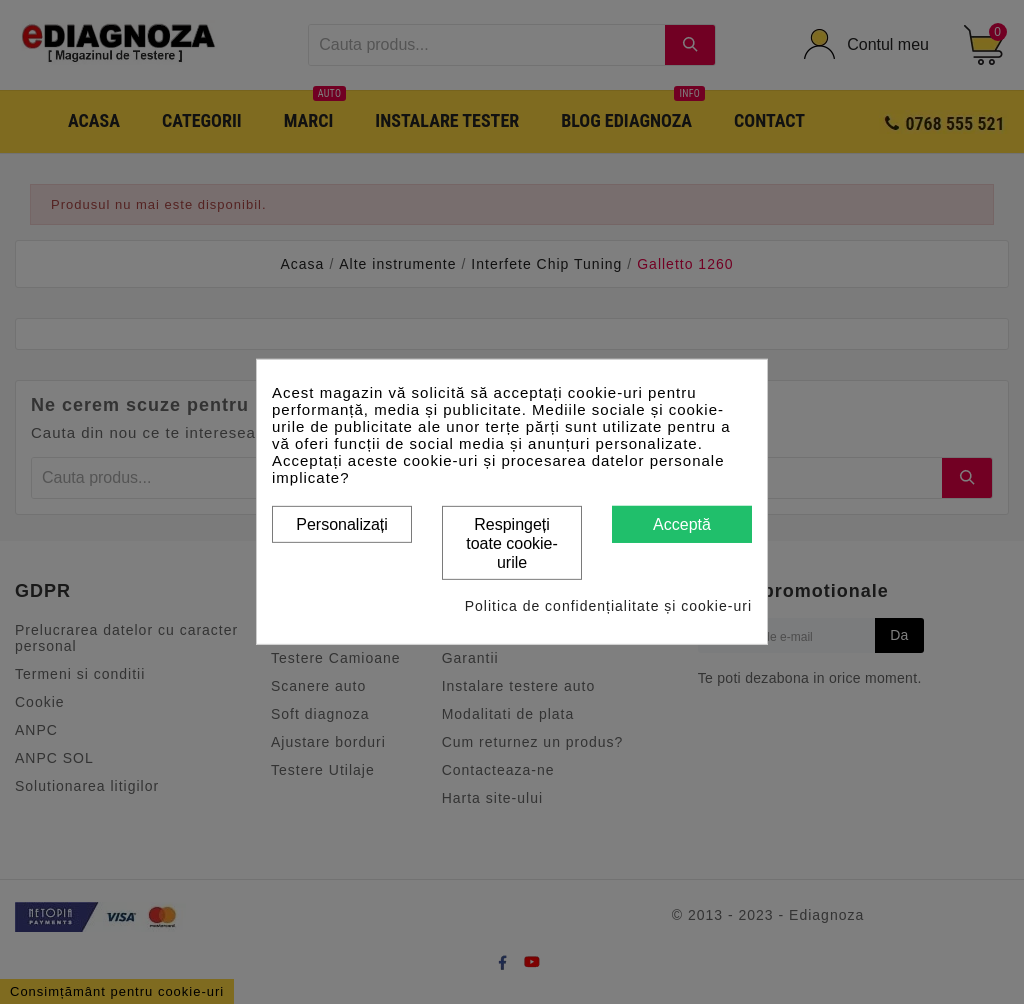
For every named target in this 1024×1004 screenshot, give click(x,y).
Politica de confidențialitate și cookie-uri (608, 606)
